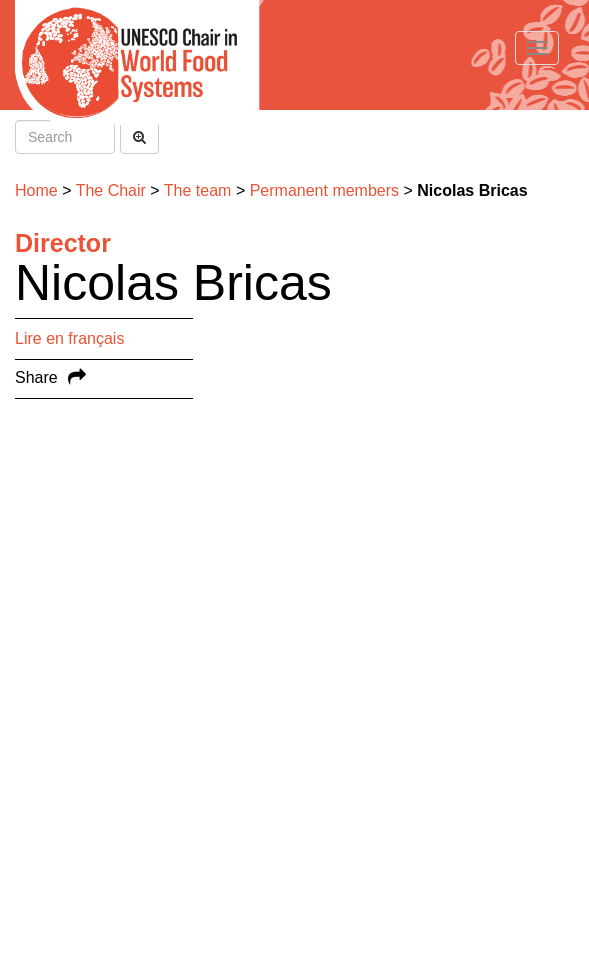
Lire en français (69, 338)
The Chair (111, 190)
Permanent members (324, 190)
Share (36, 377)
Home (36, 190)
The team (198, 190)
